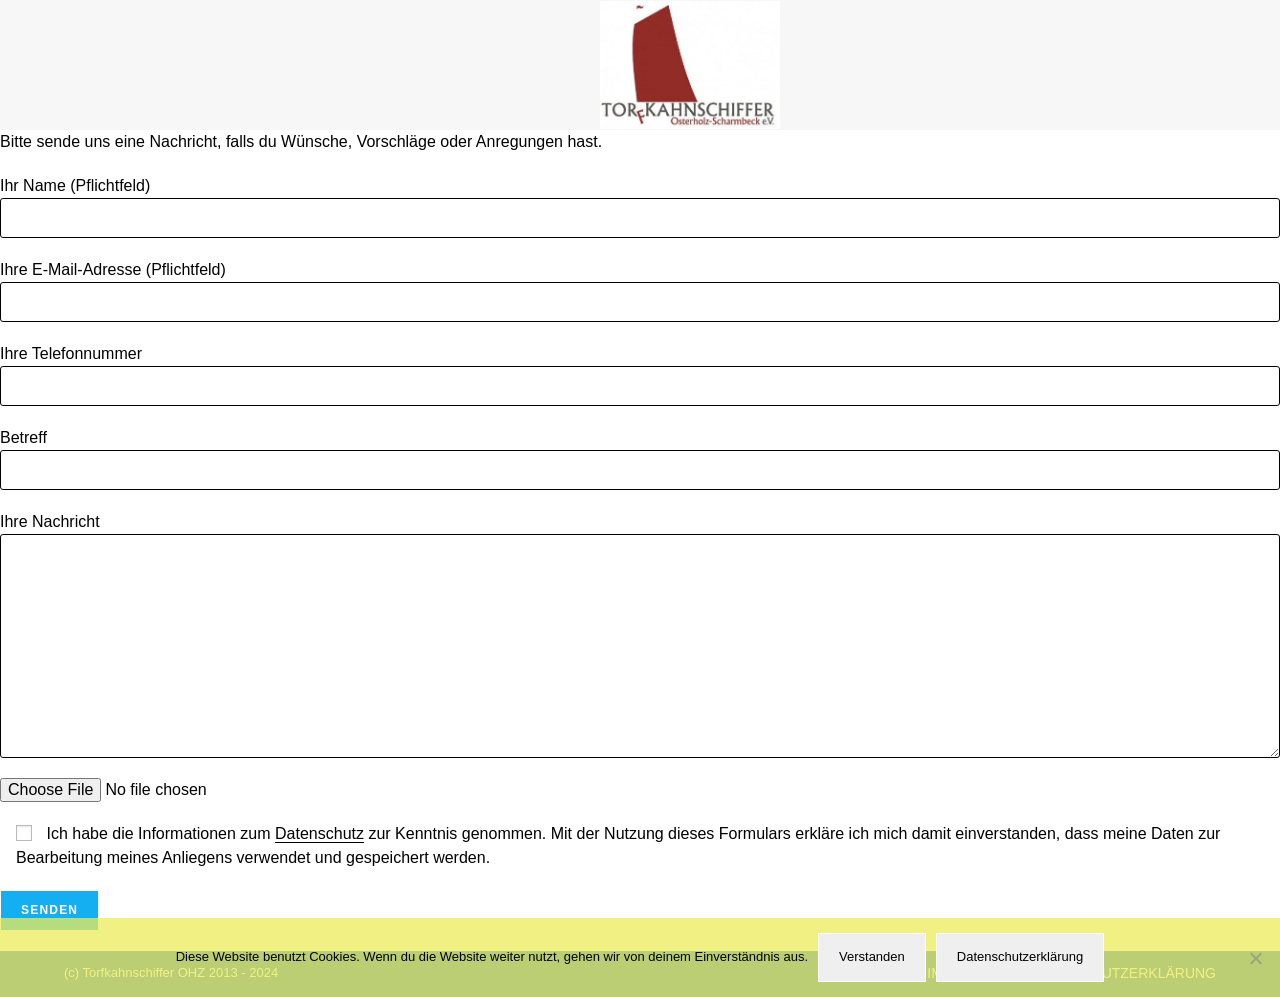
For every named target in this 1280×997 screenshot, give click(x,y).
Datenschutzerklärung (1020, 956)
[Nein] (1255, 958)
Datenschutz (319, 833)
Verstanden (872, 956)
